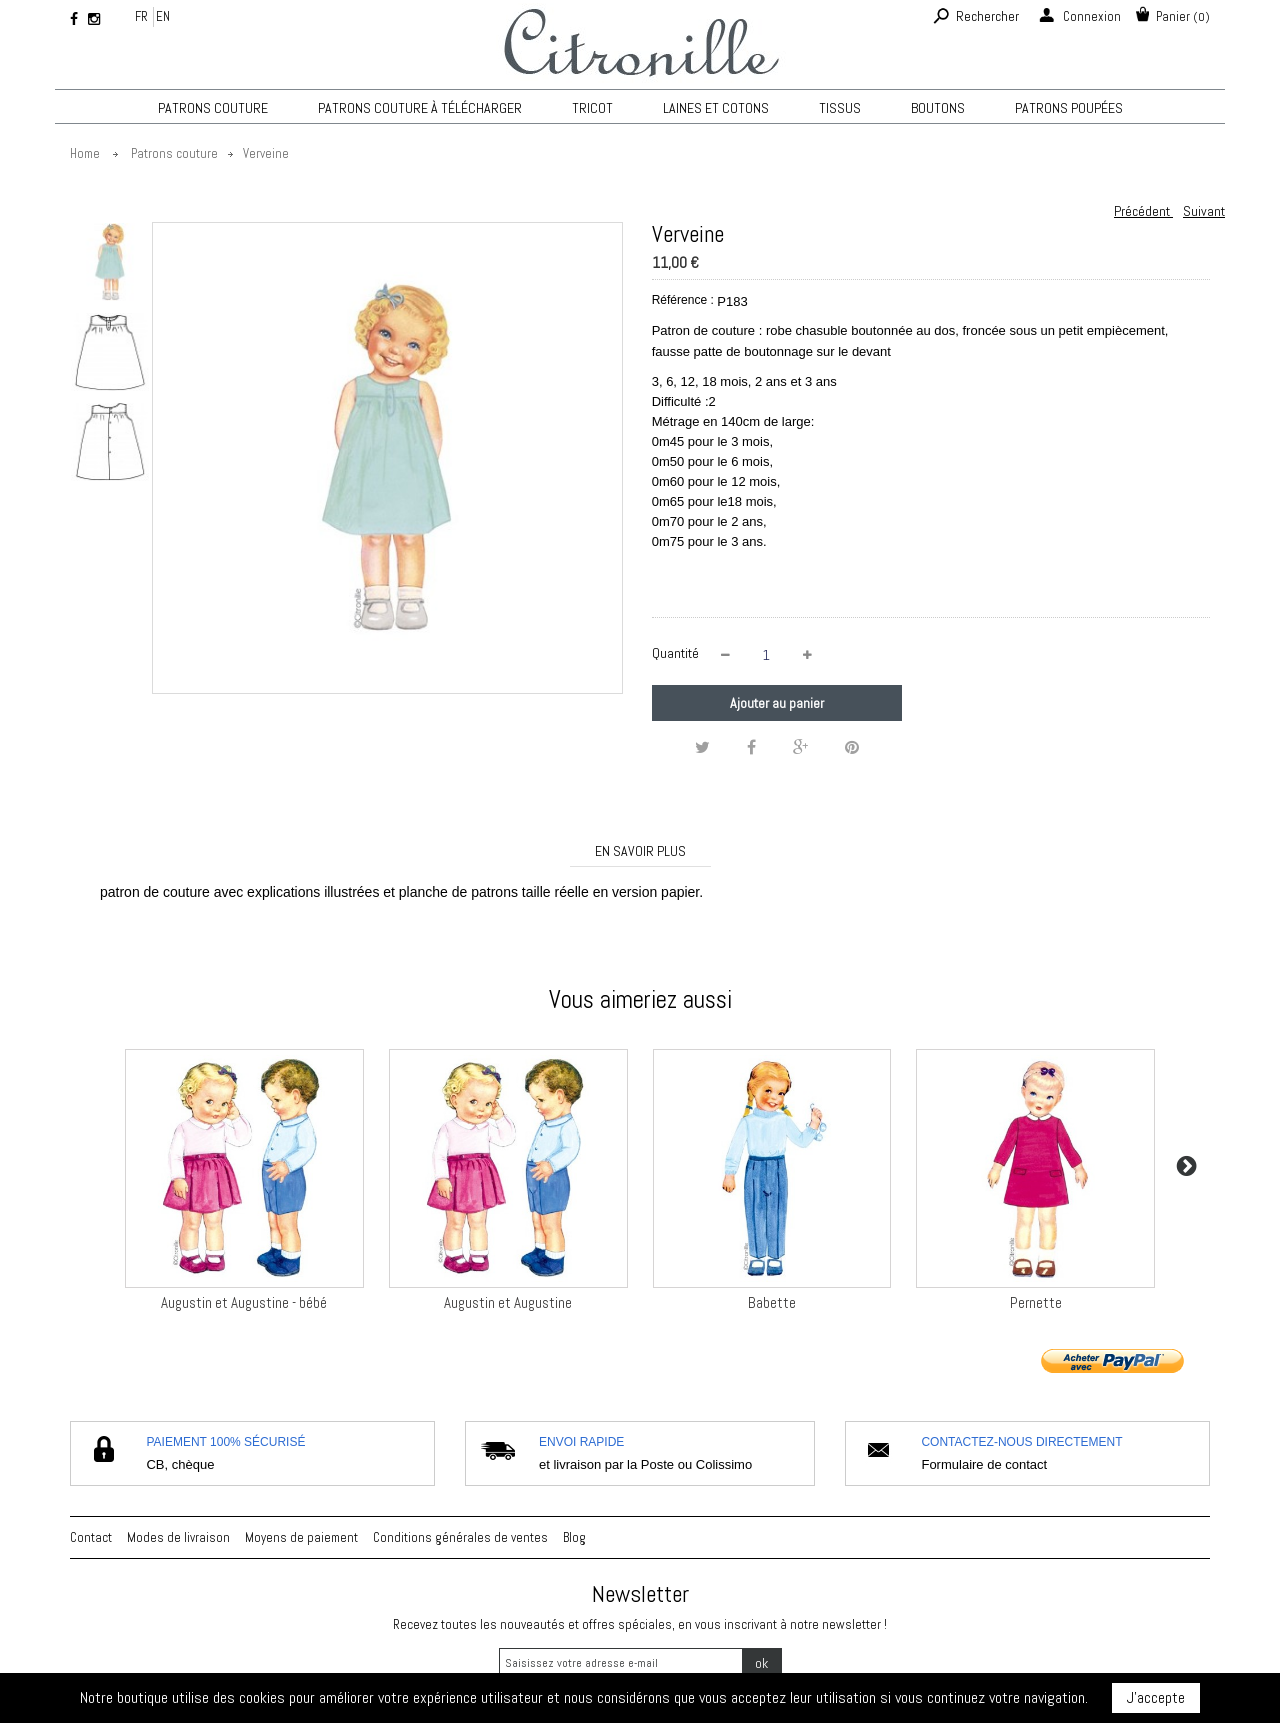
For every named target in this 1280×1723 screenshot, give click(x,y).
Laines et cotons (716, 108)
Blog (574, 1537)
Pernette (1036, 1302)
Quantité (675, 653)
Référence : (683, 300)
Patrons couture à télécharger (420, 108)
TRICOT (592, 108)
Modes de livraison (178, 1537)
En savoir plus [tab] (640, 851)
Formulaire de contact (984, 1464)
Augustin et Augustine (508, 1302)
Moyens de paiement (301, 1537)
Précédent (1143, 211)
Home (85, 153)
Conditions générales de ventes (460, 1537)
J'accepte (1156, 1697)
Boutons (938, 108)
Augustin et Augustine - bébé (244, 1302)
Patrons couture (213, 108)
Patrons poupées (1069, 108)
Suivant (1204, 211)
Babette (772, 1302)
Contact (91, 1537)
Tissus (840, 108)
